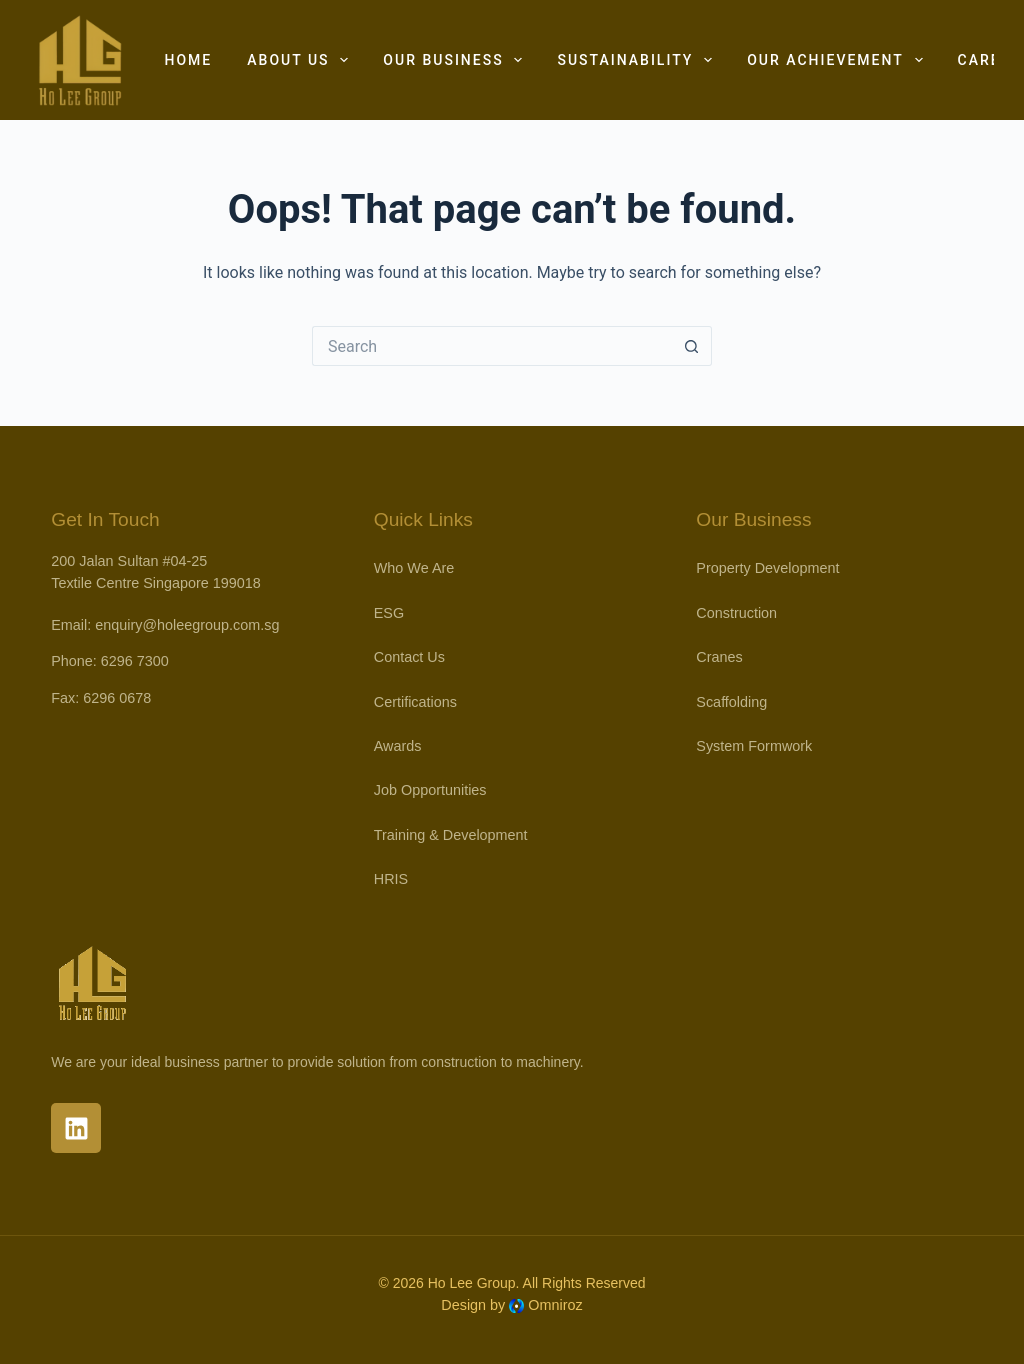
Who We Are (414, 568)
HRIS (391, 879)
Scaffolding (731, 702)
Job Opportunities (430, 790)
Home (189, 60)
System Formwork (754, 746)
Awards (398, 746)
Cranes (719, 657)
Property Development (767, 568)
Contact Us (409, 657)
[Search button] (692, 346)
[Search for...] (492, 346)
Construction (736, 613)
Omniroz (555, 1305)
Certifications (415, 702)
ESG (389, 613)
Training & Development (451, 835)
